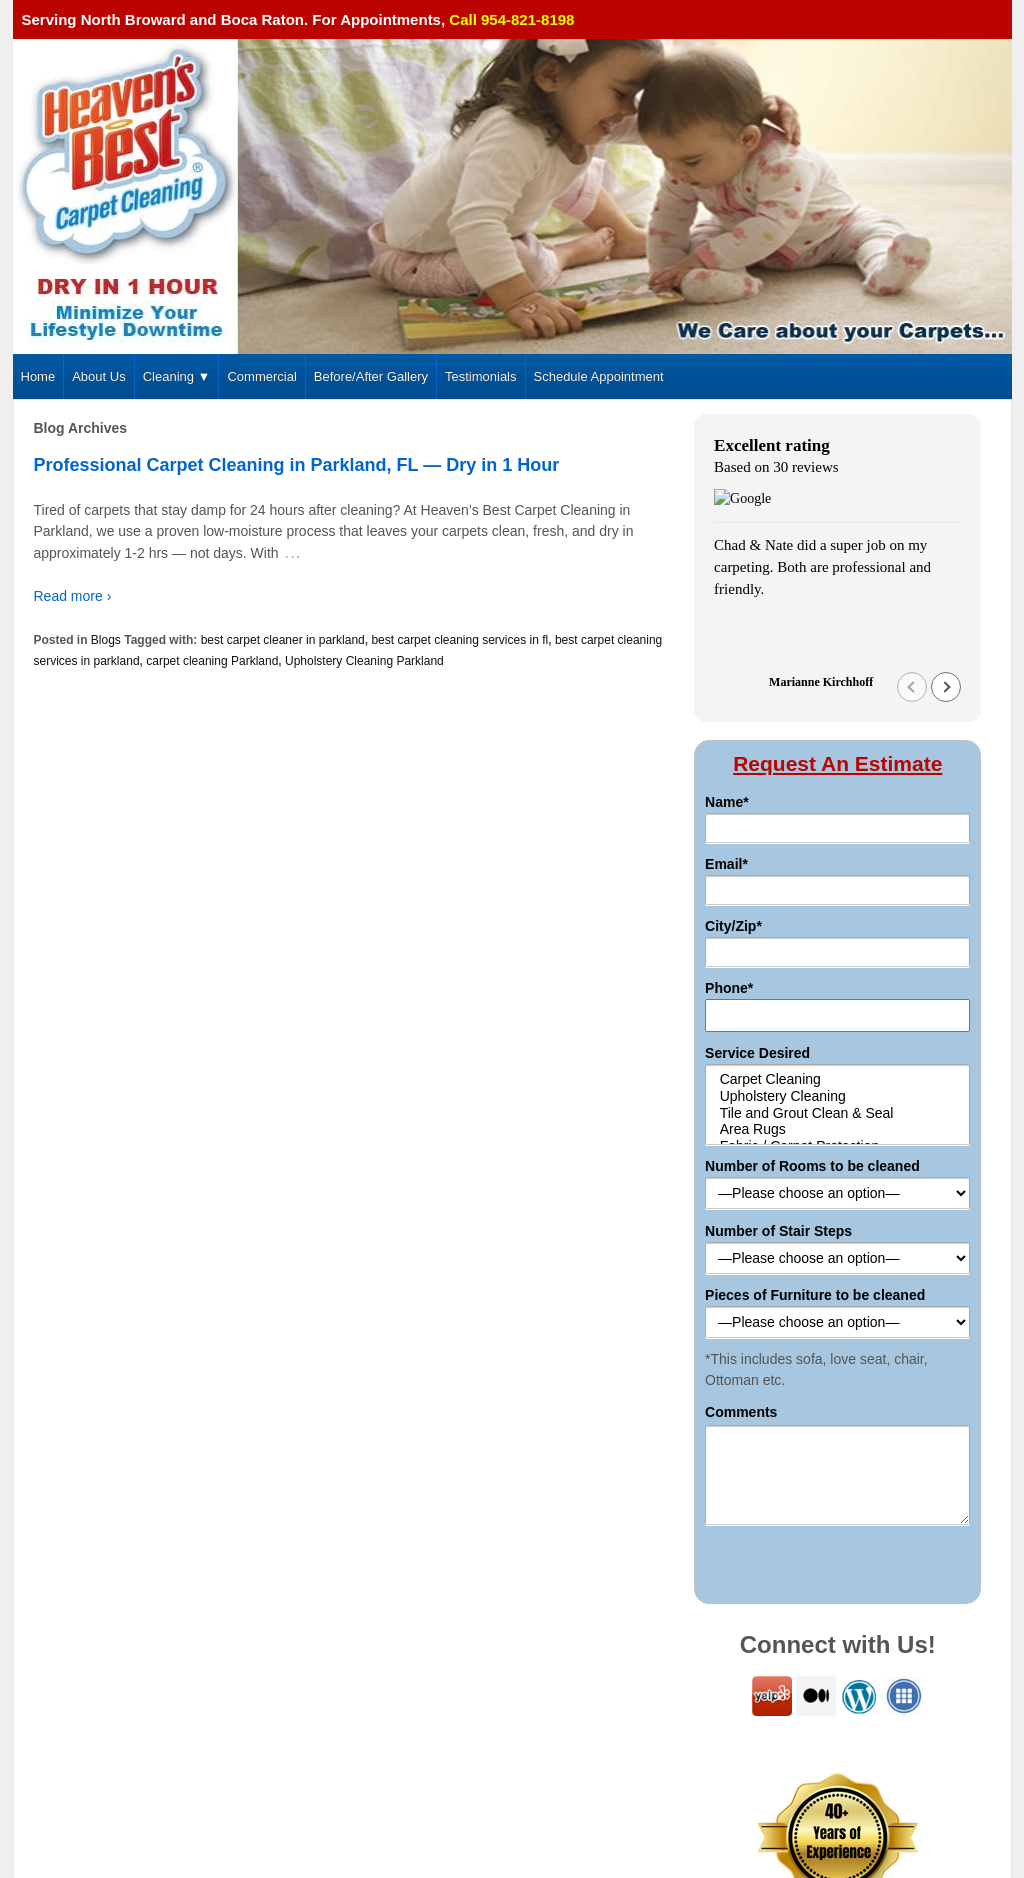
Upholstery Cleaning (837, 788)
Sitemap (767, 1731)
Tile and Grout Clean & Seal (837, 804)
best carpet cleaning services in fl (459, 640)
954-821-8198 (82, 1755)
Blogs (106, 640)
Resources (838, 1731)
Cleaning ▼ (177, 376)
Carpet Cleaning (837, 771)
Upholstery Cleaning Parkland (364, 661)
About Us (98, 376)
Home (38, 376)
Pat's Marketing (973, 1805)
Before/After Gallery (371, 376)
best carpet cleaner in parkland (283, 640)
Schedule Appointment (599, 376)
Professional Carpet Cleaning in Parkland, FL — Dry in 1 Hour (297, 465)
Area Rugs (837, 821)
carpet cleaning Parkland (212, 661)
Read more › (73, 596)
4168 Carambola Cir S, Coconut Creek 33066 (163, 1731)
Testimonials (481, 376)
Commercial (261, 376)
